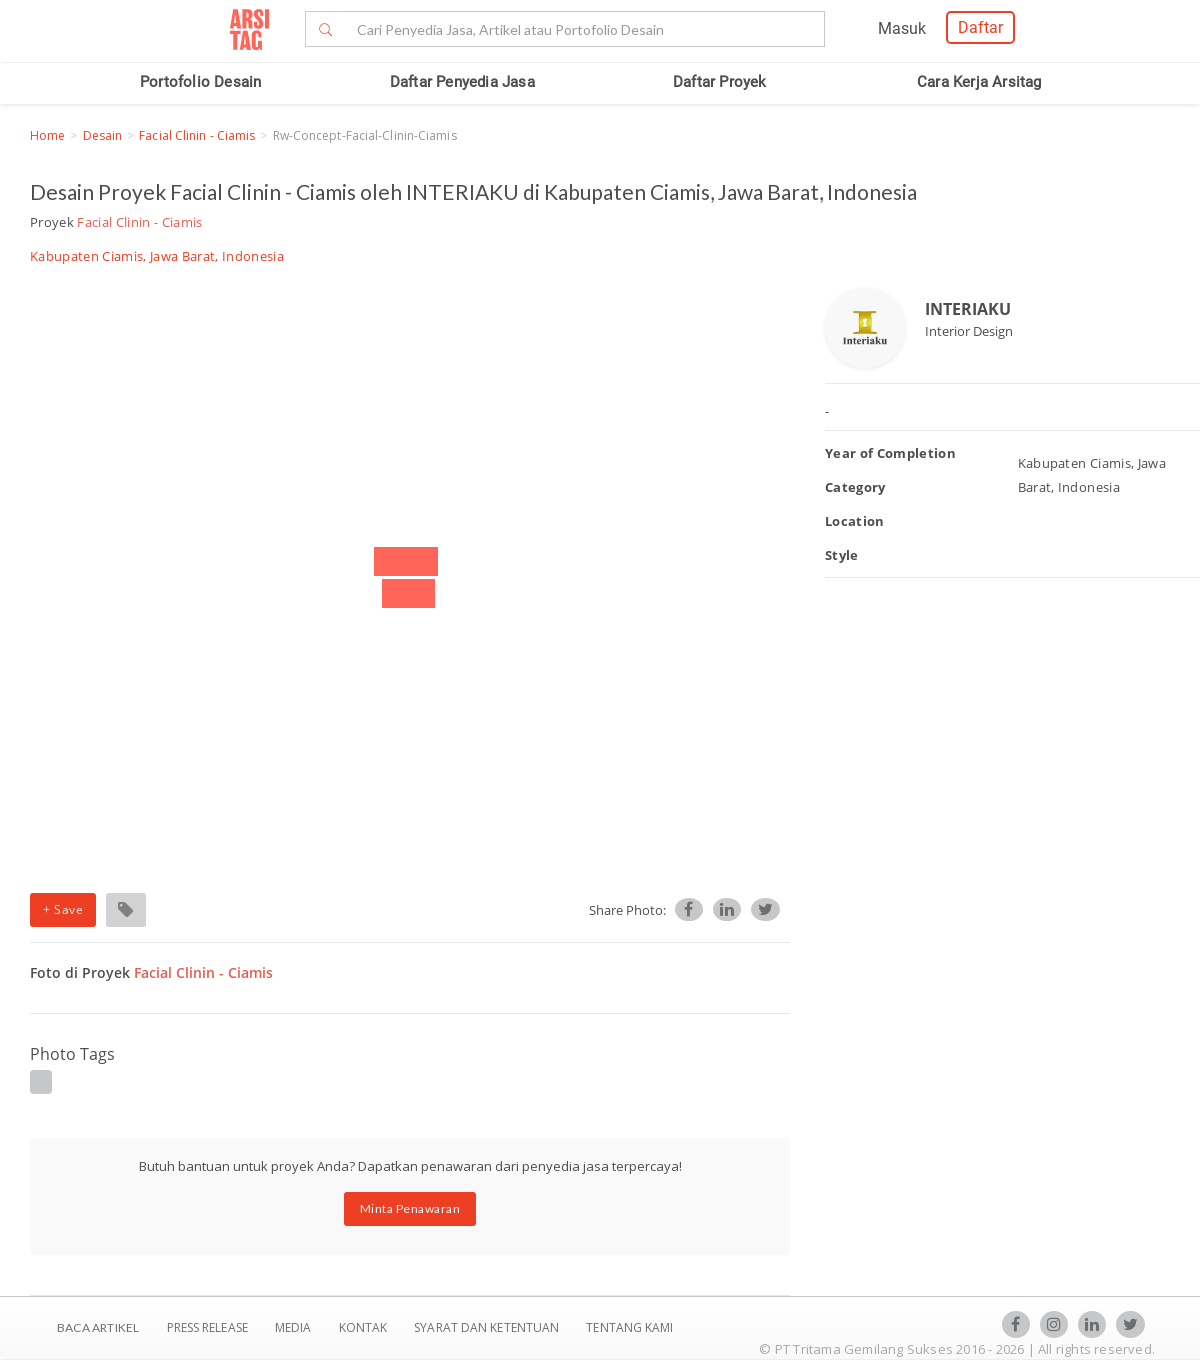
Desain (103, 135)
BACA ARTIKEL (98, 1327)
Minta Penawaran (410, 1208)
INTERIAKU (968, 309)
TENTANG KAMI (629, 1327)
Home (47, 135)
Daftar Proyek (720, 82)
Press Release (207, 1327)
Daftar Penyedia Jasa (462, 82)
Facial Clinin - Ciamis (197, 135)
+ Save (63, 909)
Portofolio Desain (200, 82)
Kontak (365, 1327)
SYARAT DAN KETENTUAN (488, 1327)
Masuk (902, 28)
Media (295, 1327)
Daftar (980, 27)
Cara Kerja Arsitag (979, 82)
